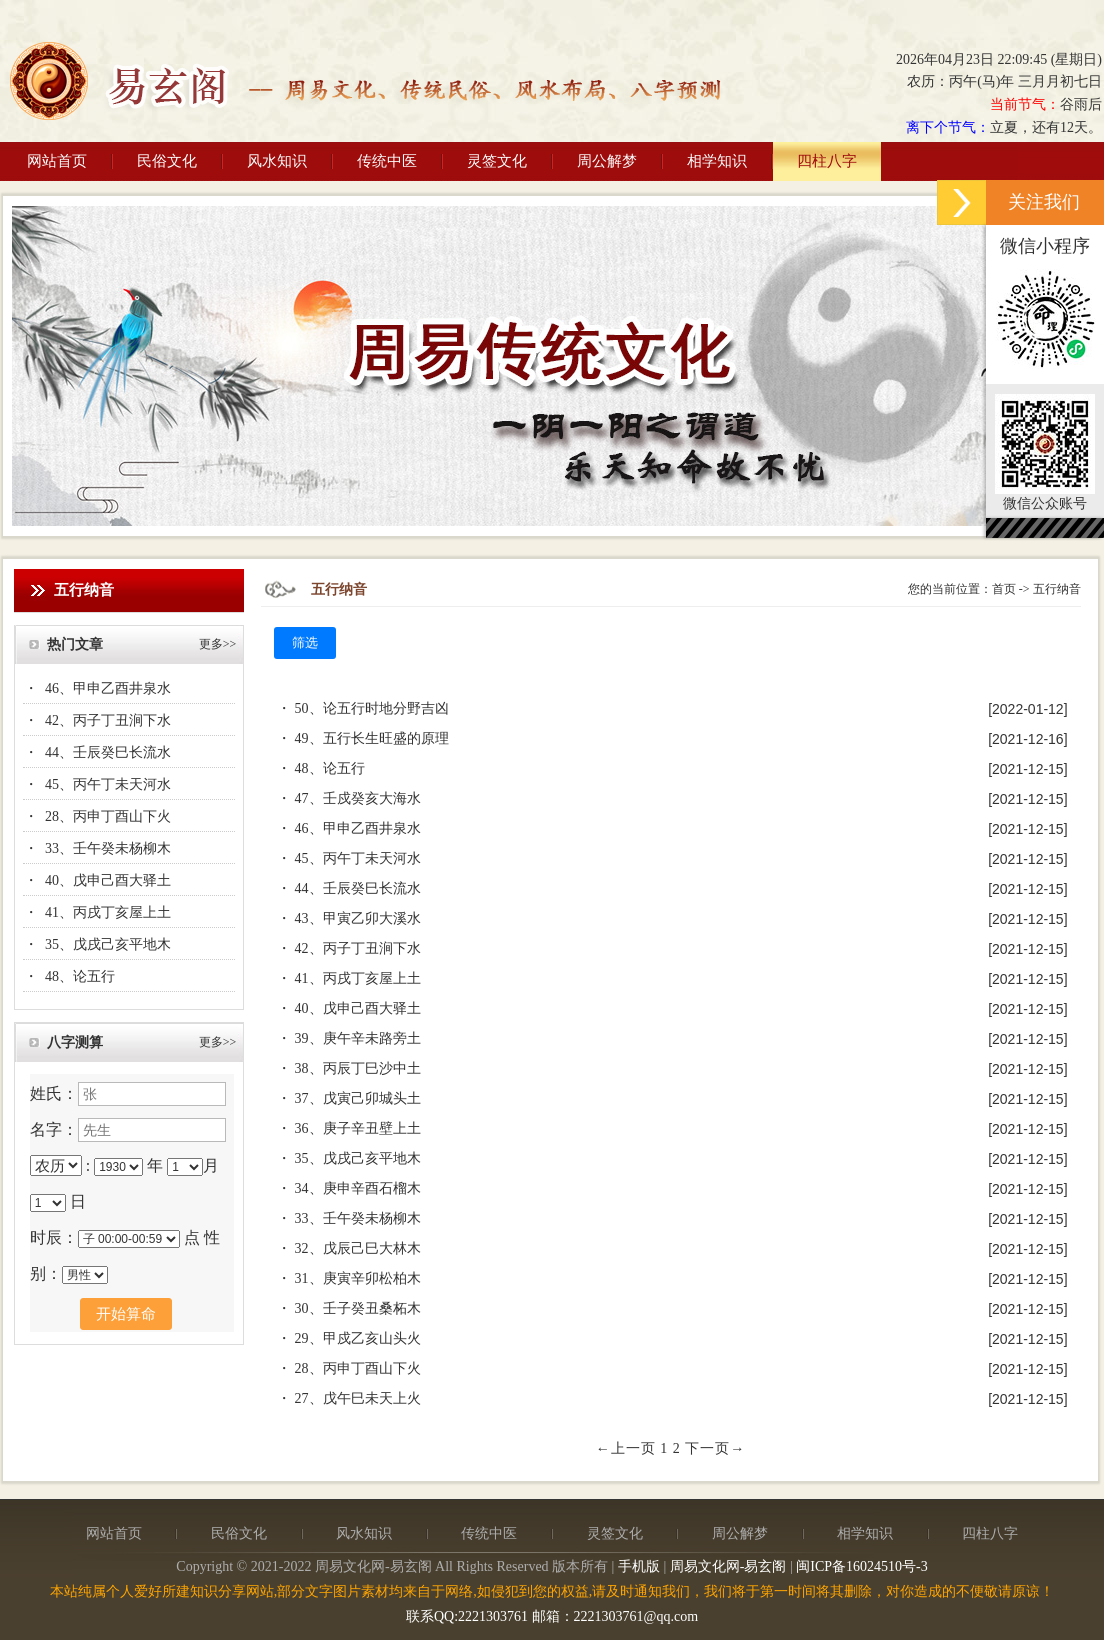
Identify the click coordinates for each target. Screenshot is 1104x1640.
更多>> (218, 644)
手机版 (639, 1566)
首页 (1004, 589)
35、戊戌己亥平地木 (108, 944)
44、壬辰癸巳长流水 (108, 752)
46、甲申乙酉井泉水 (108, 688)
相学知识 (717, 161)
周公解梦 (607, 161)
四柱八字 (827, 161)
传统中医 (387, 161)
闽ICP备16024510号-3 (861, 1566)
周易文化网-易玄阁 (728, 1566)
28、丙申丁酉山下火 (108, 816)
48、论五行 (80, 976)
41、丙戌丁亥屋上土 (108, 912)
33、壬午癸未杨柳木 (108, 848)
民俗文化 (167, 161)
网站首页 (57, 161)
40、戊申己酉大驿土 (108, 880)
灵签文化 (497, 161)
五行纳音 (1057, 589)
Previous (27, 363)
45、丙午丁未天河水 (108, 784)
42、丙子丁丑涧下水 (108, 720)
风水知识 (277, 161)
